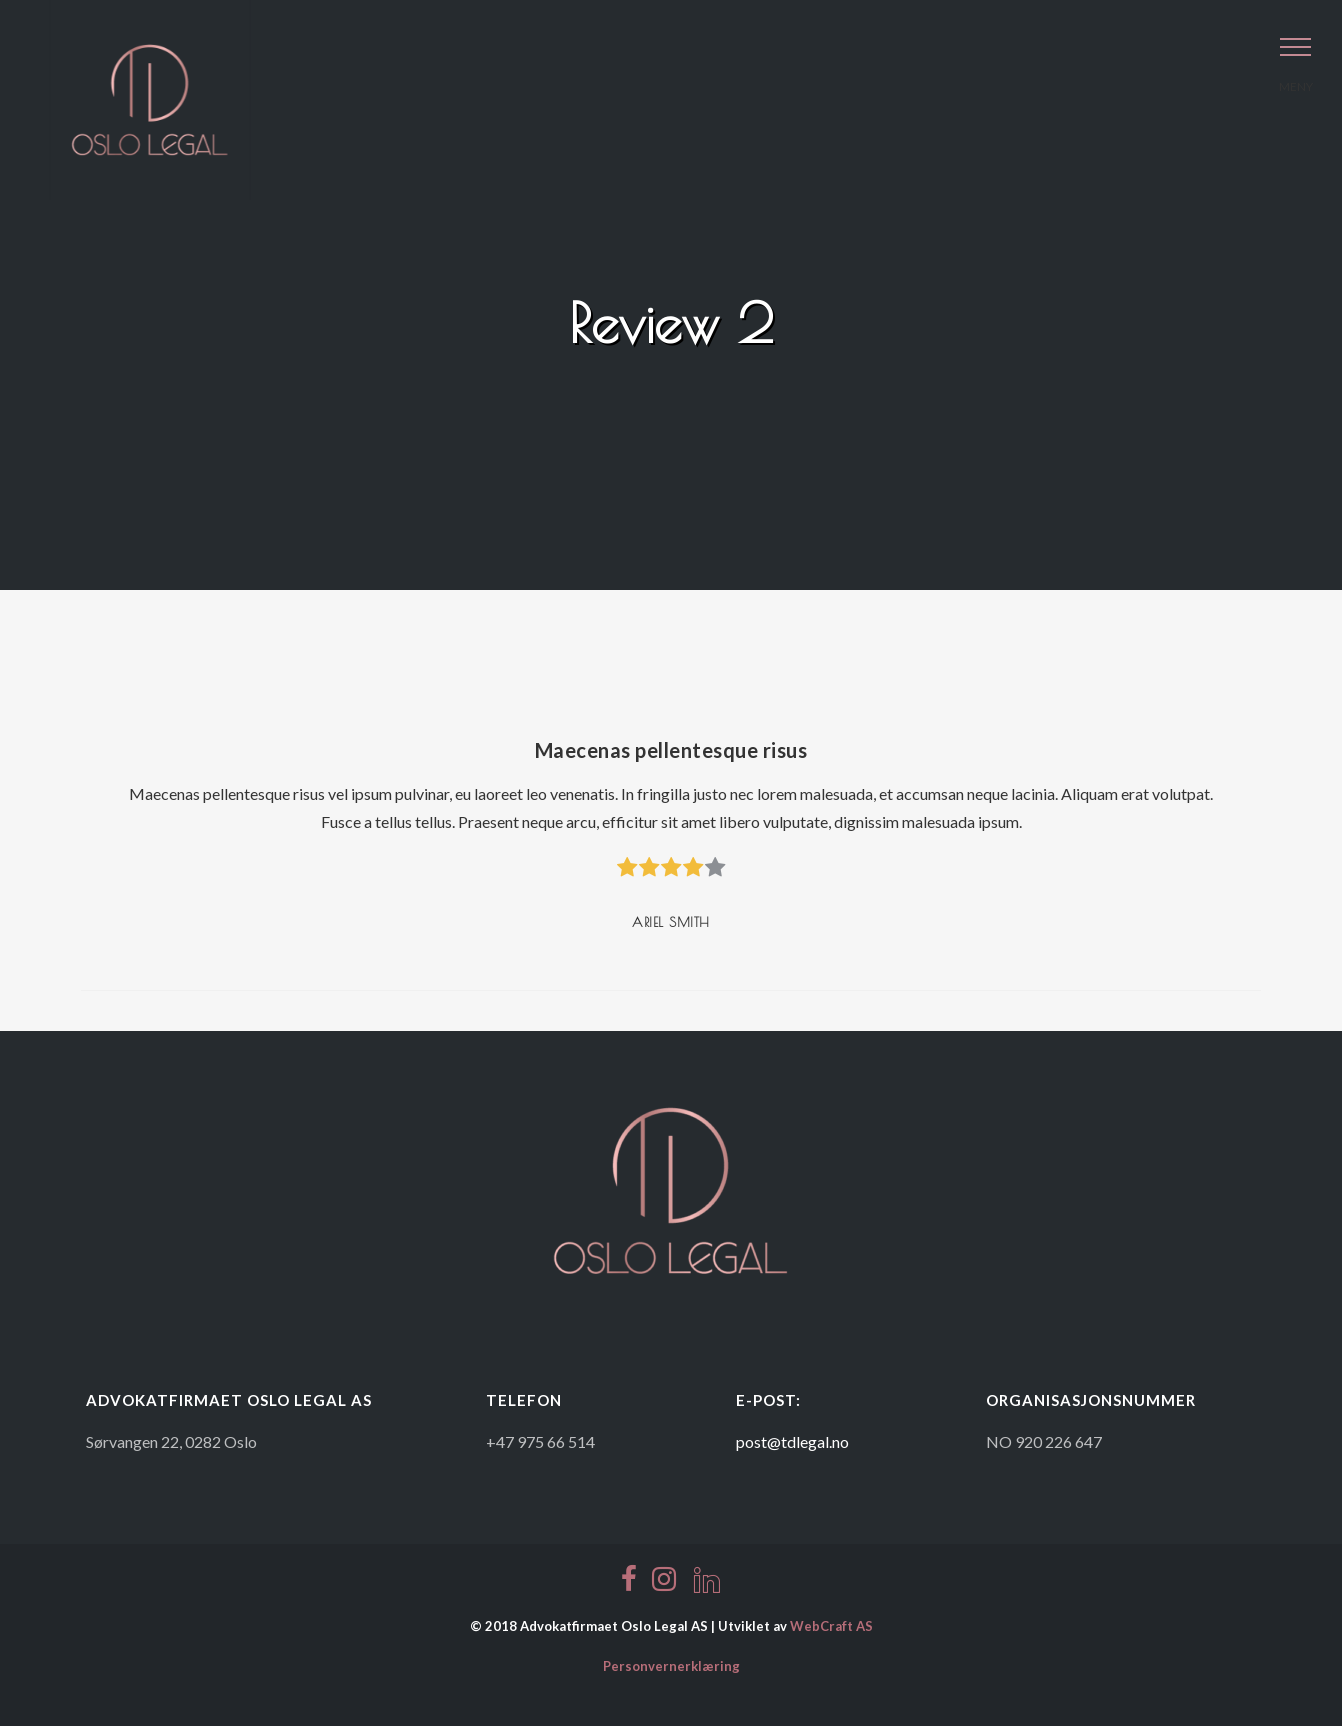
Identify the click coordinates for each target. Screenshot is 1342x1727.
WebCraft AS (831, 1626)
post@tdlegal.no (792, 1441)
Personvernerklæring (671, 1666)
